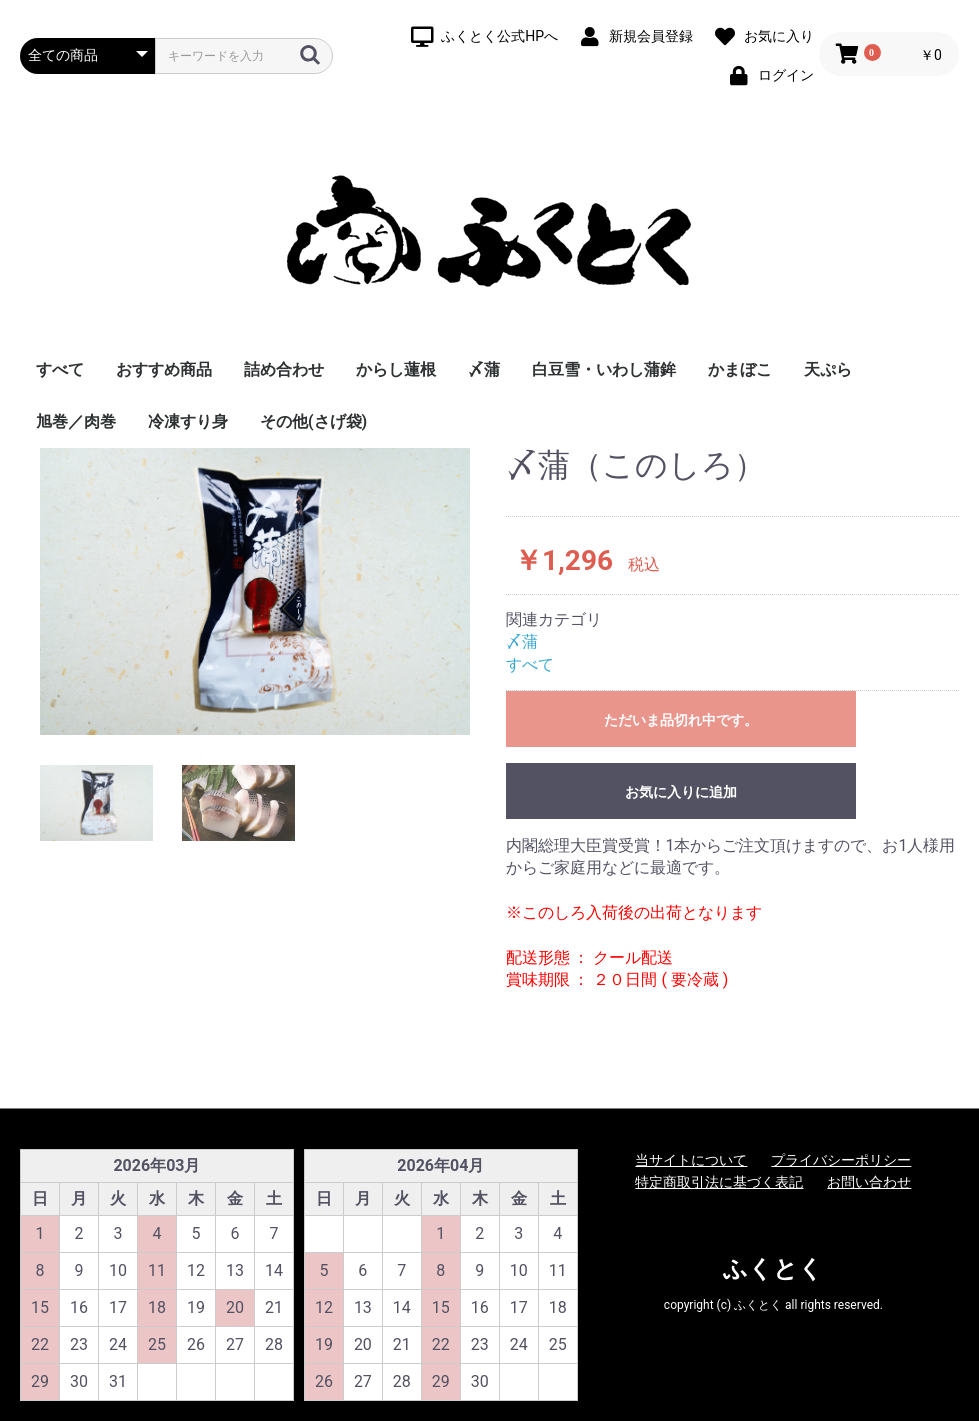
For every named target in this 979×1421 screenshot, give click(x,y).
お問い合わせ (869, 1182)
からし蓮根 (396, 369)
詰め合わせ (284, 369)
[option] (255, 591)
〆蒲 (484, 369)
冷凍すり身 (188, 421)
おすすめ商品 (164, 369)
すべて (60, 369)
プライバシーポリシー (841, 1160)
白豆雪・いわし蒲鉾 (604, 369)
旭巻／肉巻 (76, 421)
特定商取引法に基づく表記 (719, 1182)
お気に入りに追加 (681, 792)
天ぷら (828, 369)
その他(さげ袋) (313, 421)
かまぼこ (740, 369)
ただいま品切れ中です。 (681, 720)
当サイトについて (691, 1160)
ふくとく (773, 1269)
